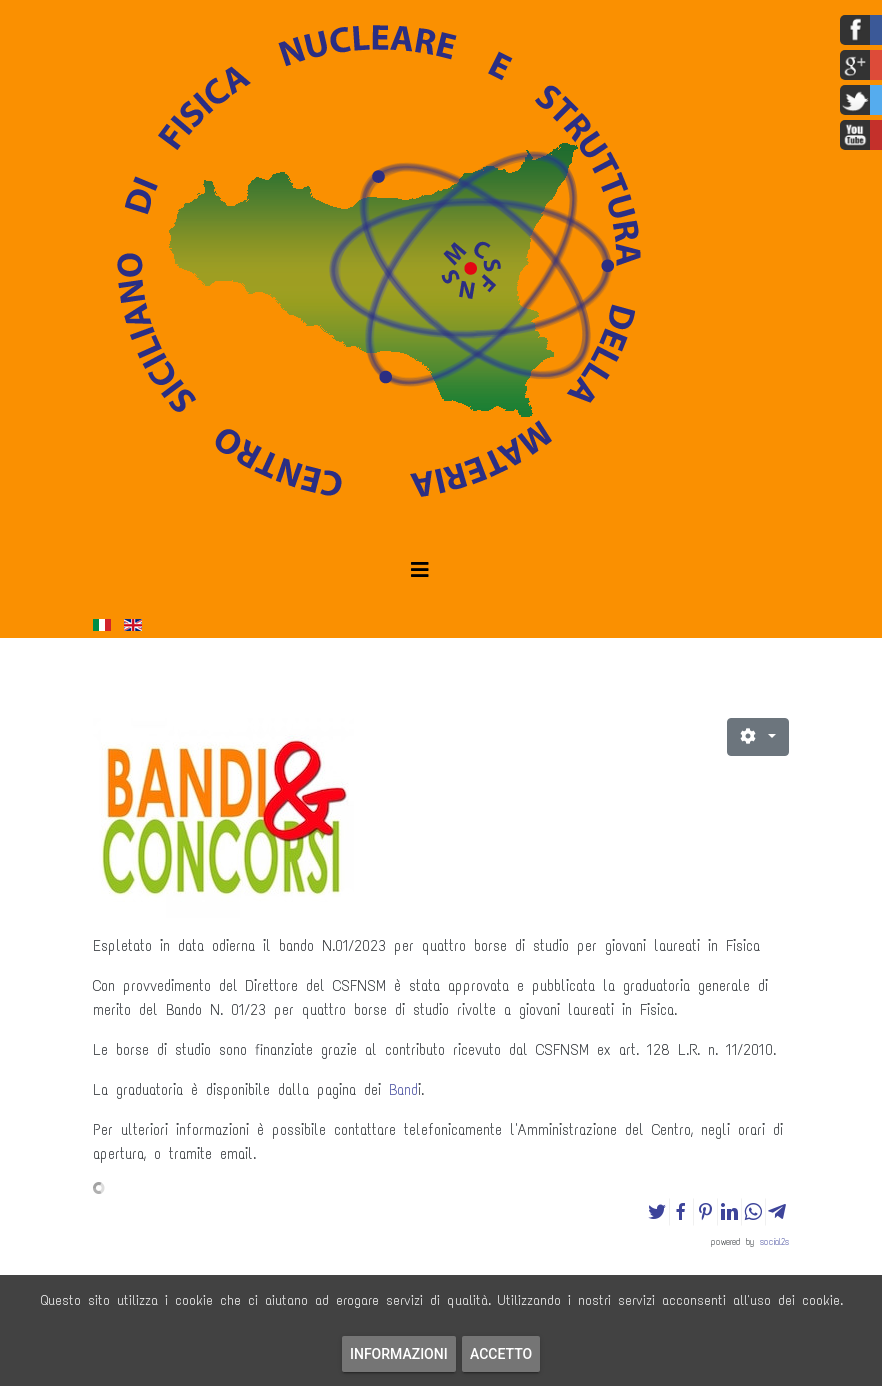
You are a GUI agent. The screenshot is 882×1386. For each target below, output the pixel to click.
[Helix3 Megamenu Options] (420, 570)
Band (403, 1090)
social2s (774, 1241)
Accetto (501, 1354)
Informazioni (399, 1354)
